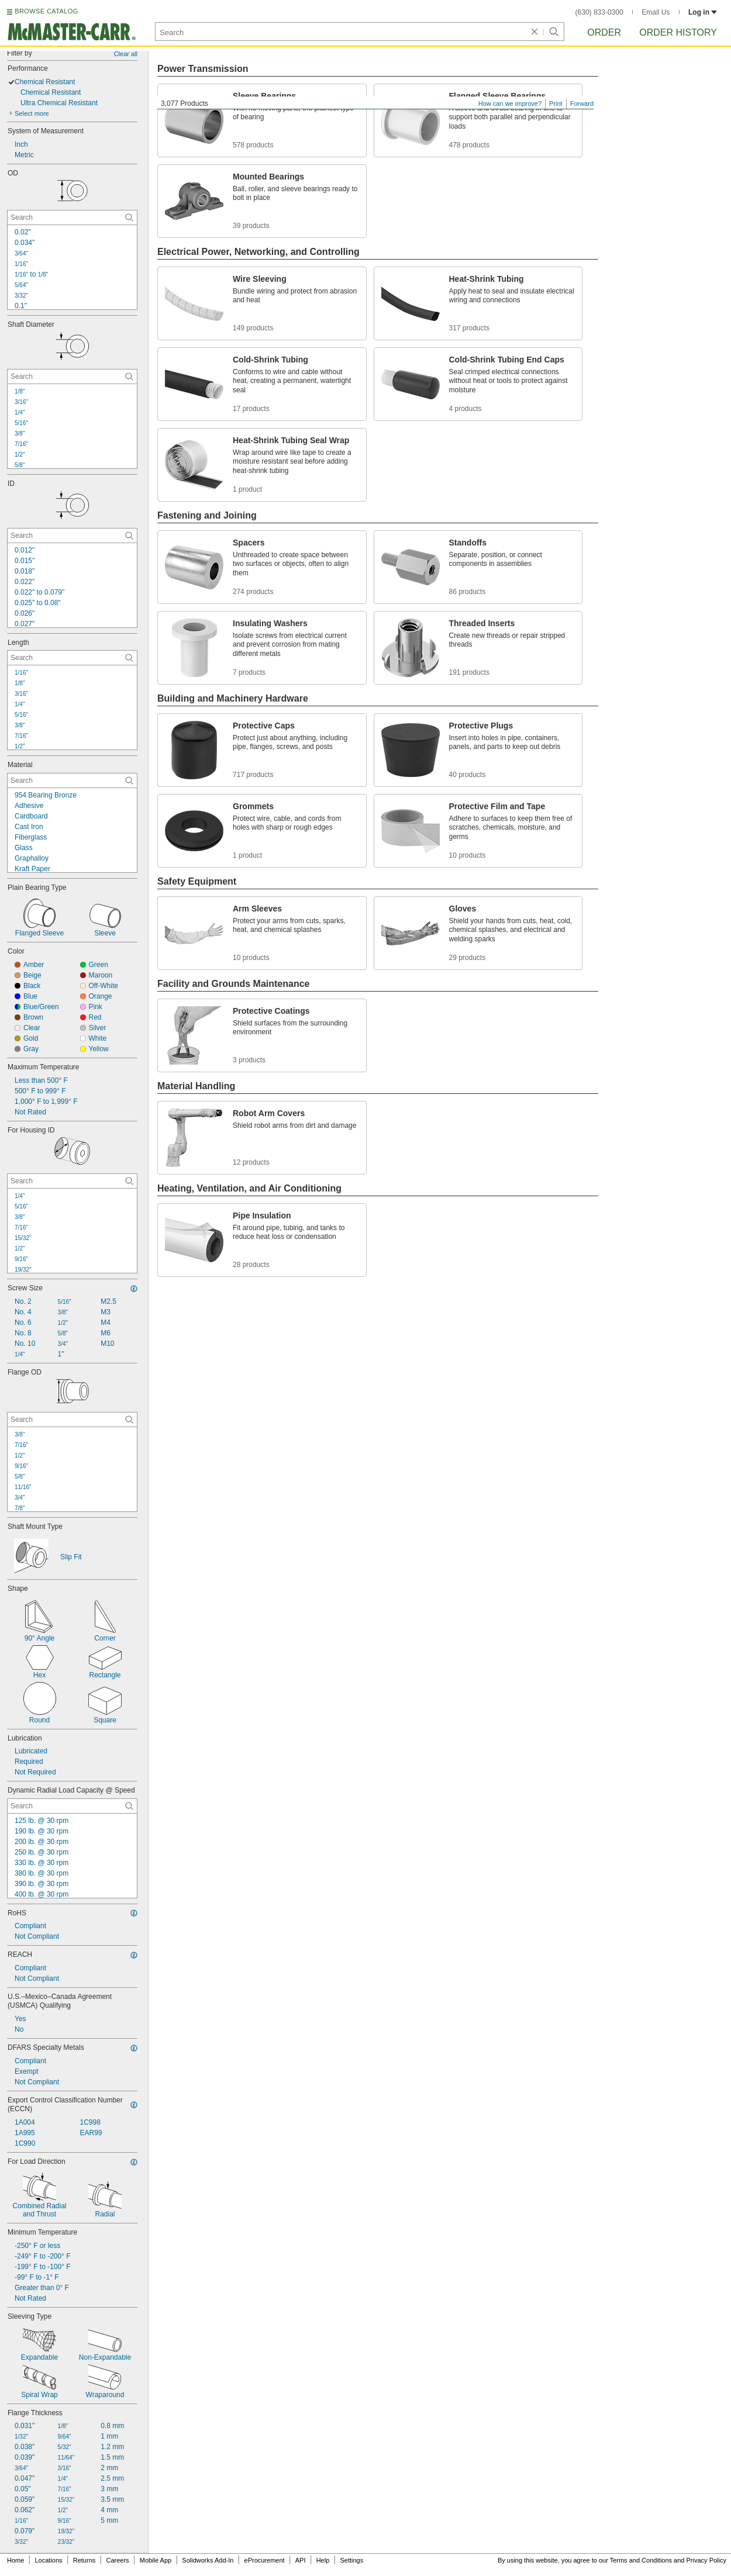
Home (15, 2560)
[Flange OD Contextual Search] (72, 1419)
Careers (117, 2560)
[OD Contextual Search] (72, 217)
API (300, 2560)
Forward (582, 103)
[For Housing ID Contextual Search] (72, 1181)
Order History (678, 32)
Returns (84, 2560)
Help (323, 2560)
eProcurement (264, 2560)
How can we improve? (510, 103)
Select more (32, 113)
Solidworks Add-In (207, 2560)
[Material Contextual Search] (72, 780)
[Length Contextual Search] (72, 657)
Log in (702, 12)
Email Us (656, 12)
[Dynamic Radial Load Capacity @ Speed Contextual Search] (72, 1806)
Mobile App (155, 2560)
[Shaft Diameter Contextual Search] (72, 376)
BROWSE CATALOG (46, 11)
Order (604, 32)
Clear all (125, 53)
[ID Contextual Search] (72, 535)
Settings (351, 2560)
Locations (49, 2560)
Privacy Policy (706, 2560)
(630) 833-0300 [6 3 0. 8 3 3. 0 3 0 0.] (599, 12)
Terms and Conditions (641, 2560)
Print (556, 103)
